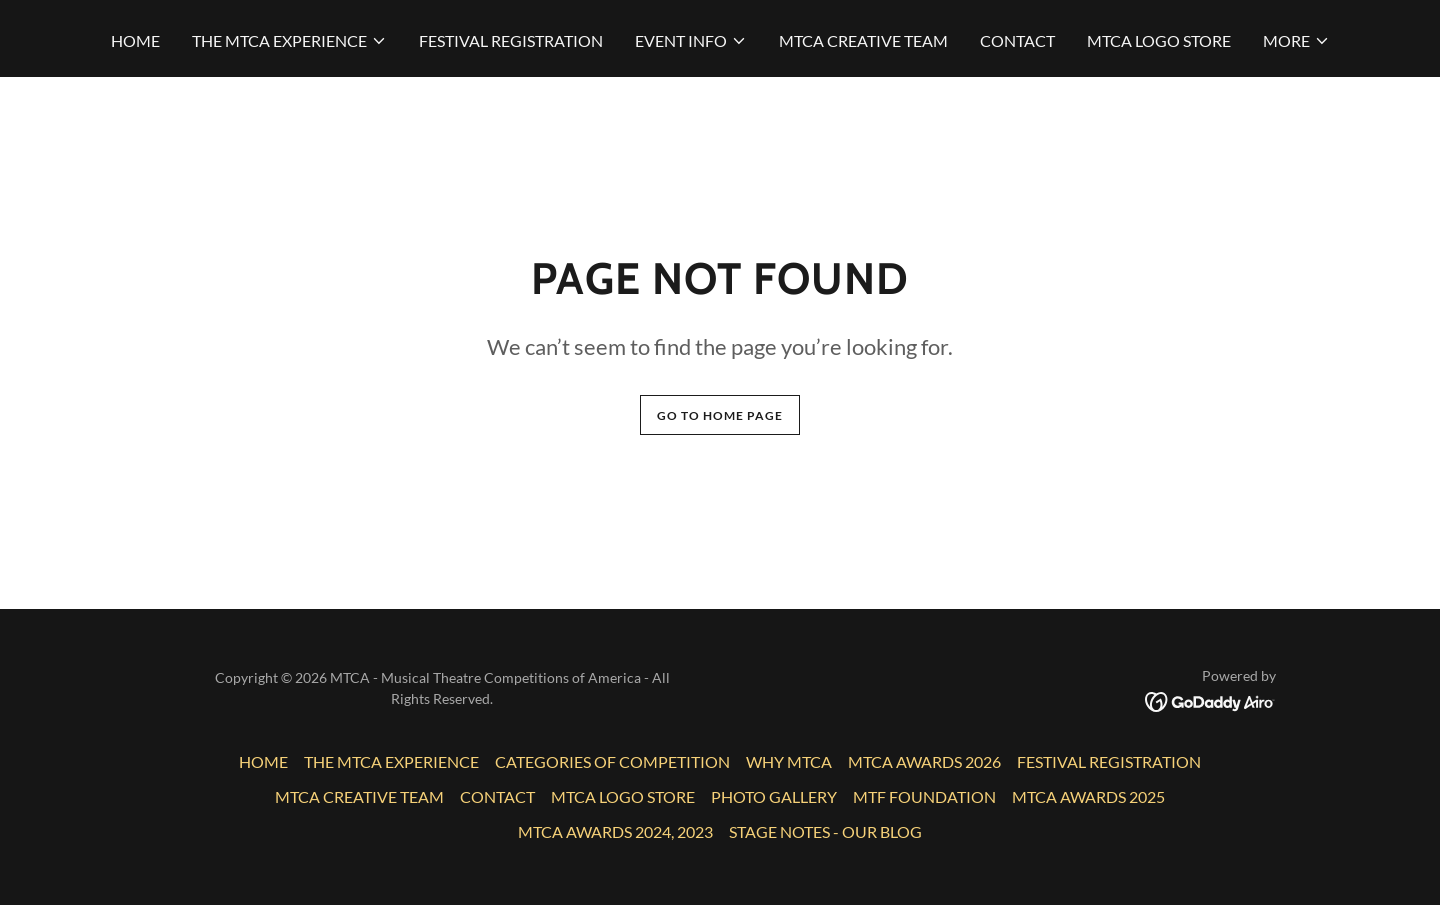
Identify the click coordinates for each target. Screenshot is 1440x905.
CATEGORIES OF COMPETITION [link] (612, 761)
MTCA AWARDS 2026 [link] (924, 761)
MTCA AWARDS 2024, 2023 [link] (615, 831)
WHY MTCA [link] (789, 761)
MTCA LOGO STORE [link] (1159, 40)
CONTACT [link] (1017, 40)
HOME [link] (135, 40)
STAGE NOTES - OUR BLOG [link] (825, 831)
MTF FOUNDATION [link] (924, 796)
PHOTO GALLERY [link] (774, 796)
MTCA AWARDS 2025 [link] (1088, 796)
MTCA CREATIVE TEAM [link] (863, 40)
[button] (289, 41)
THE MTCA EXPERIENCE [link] (391, 761)
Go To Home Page (720, 415)
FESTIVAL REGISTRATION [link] (511, 40)
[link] (1210, 699)
